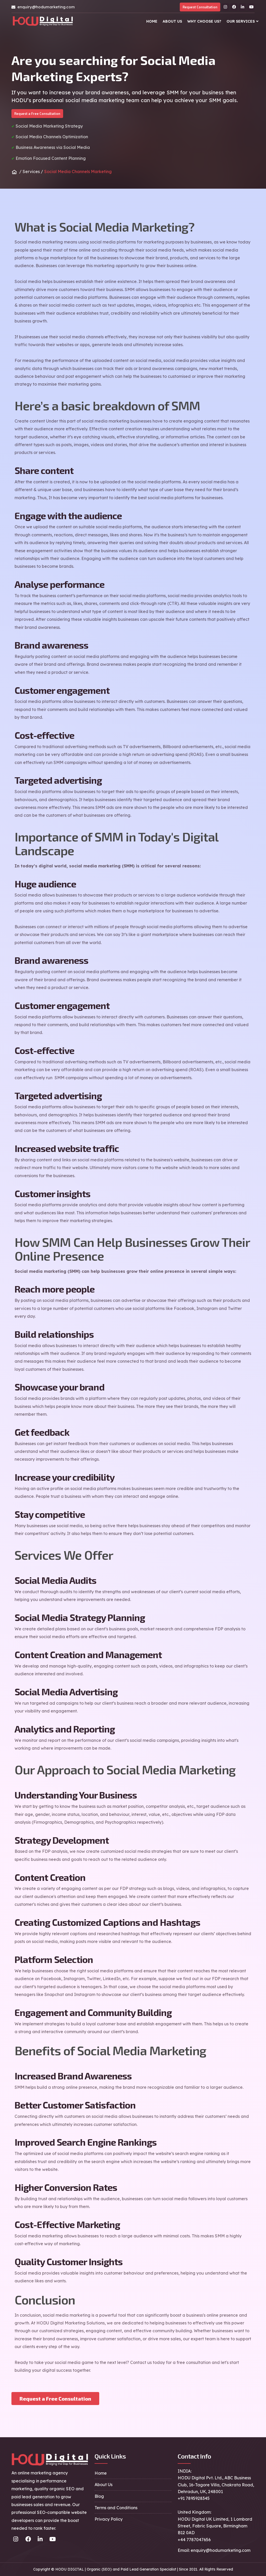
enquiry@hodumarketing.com (46, 6)
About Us (172, 21)
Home (151, 21)
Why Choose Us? (204, 21)
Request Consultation (200, 7)
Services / (33, 171)
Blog (99, 2496)
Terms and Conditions (116, 2507)
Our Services (241, 21)
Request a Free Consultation (37, 113)
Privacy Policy (109, 2519)
